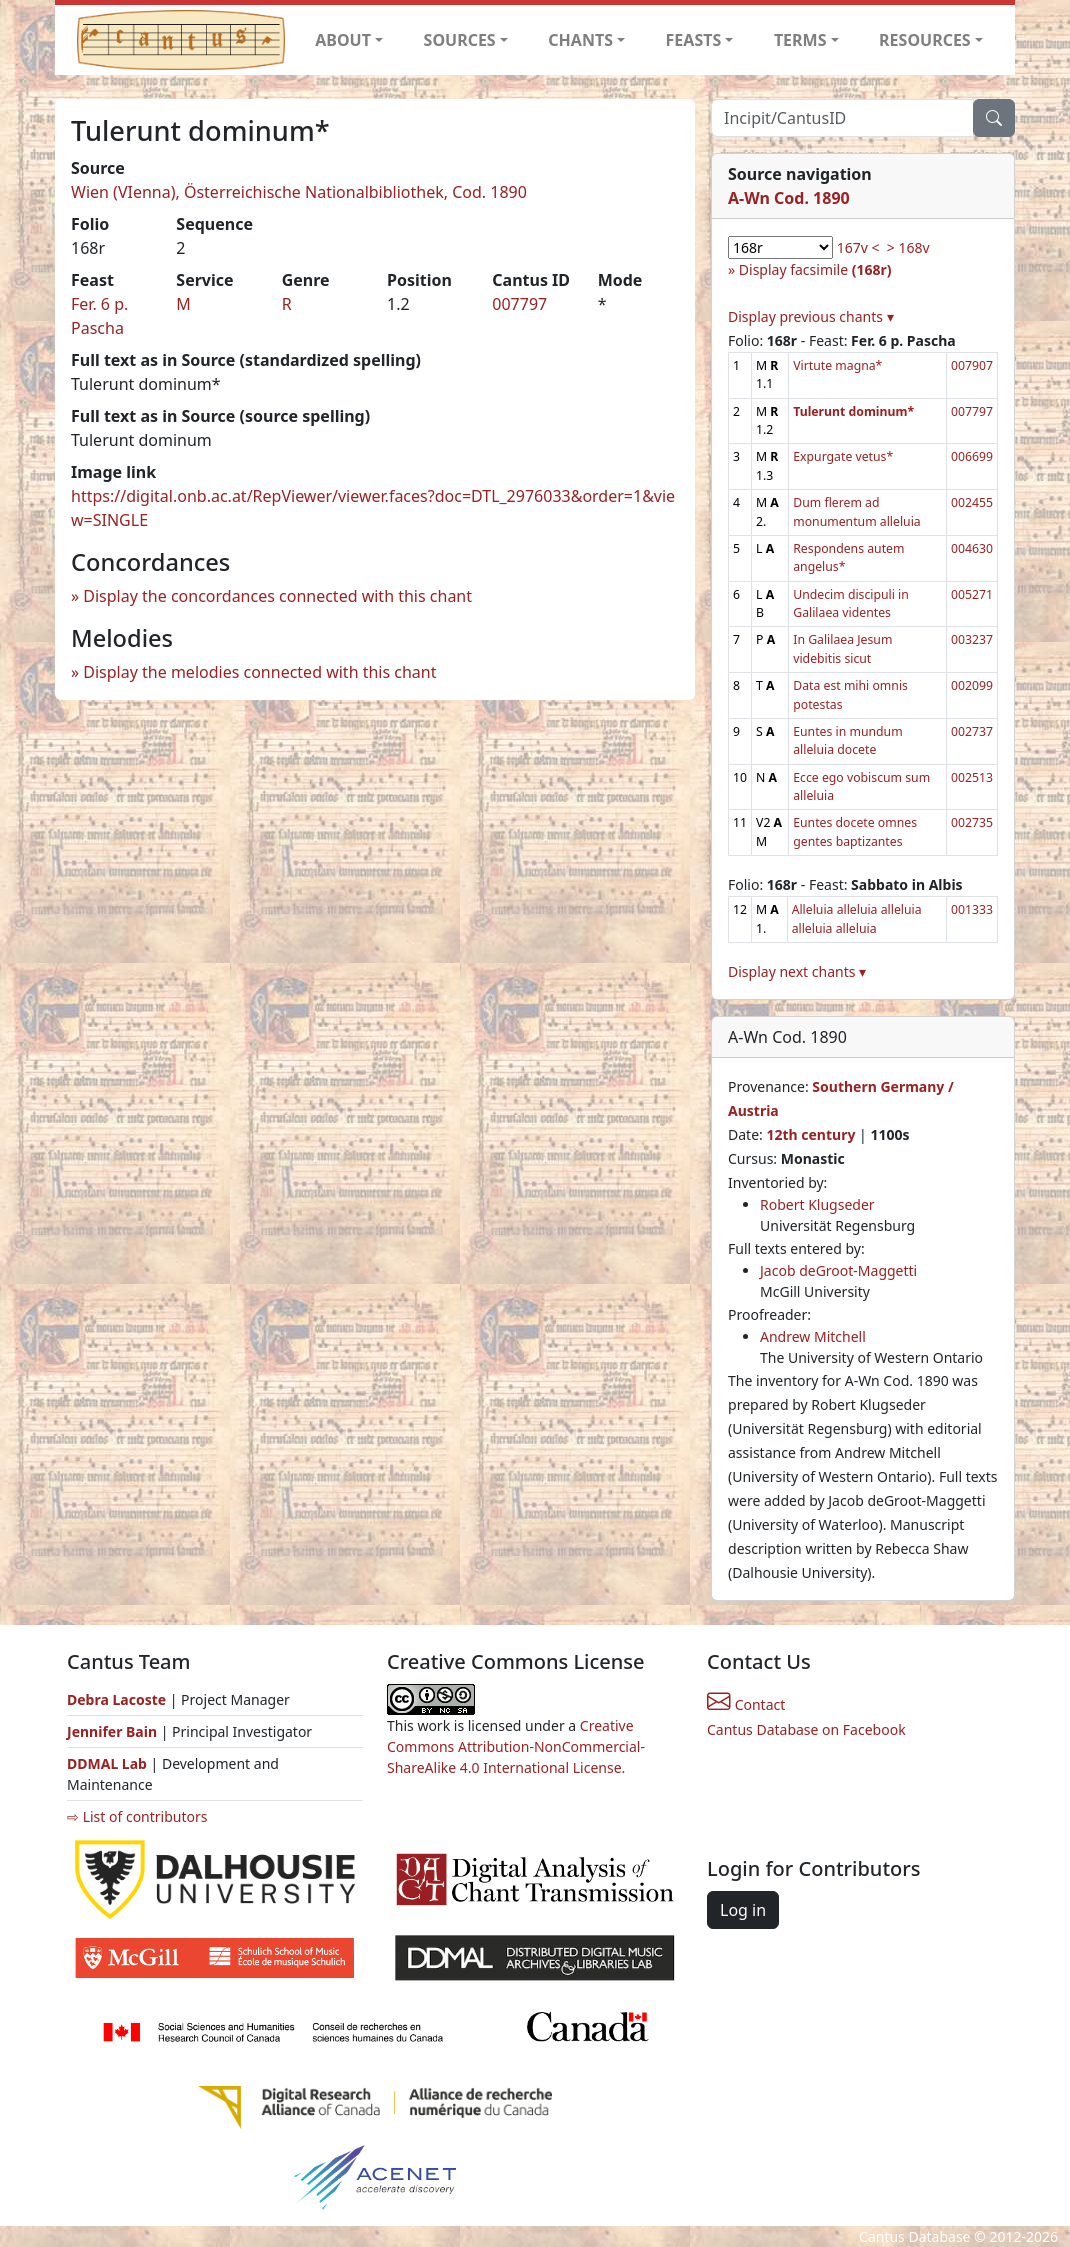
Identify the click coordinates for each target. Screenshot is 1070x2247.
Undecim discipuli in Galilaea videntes (851, 603)
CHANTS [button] (580, 40)
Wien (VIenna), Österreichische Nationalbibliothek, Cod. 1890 (299, 192)
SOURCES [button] (460, 40)
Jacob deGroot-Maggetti (838, 1270)
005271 (972, 594)
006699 (972, 456)
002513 (972, 777)
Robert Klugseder (817, 1204)
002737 (972, 731)
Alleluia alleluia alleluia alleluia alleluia (857, 918)
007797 (519, 304)
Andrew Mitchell (813, 1336)
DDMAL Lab (107, 1763)
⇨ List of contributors (137, 1816)
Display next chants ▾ (797, 971)
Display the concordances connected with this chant (277, 596)
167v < (858, 247)
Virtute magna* (837, 365)
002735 (972, 822)
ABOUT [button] (343, 40)
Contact (746, 1704)
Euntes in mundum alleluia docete (847, 740)
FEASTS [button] (694, 40)
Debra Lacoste (116, 1699)
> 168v (908, 247)
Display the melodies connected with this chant (259, 672)
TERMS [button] (800, 40)
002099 (972, 685)
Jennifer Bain (114, 1731)
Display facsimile (815, 269)
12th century (810, 1134)
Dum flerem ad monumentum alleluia (856, 511)
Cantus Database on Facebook (806, 1729)
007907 (972, 365)
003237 (972, 639)
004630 (972, 548)
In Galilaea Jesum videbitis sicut (842, 648)
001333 (972, 909)
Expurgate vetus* (843, 456)
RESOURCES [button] (925, 40)
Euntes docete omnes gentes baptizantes (855, 831)
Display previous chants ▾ (811, 316)
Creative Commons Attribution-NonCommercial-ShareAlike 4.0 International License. (516, 1746)
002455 (972, 502)
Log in (743, 1910)
